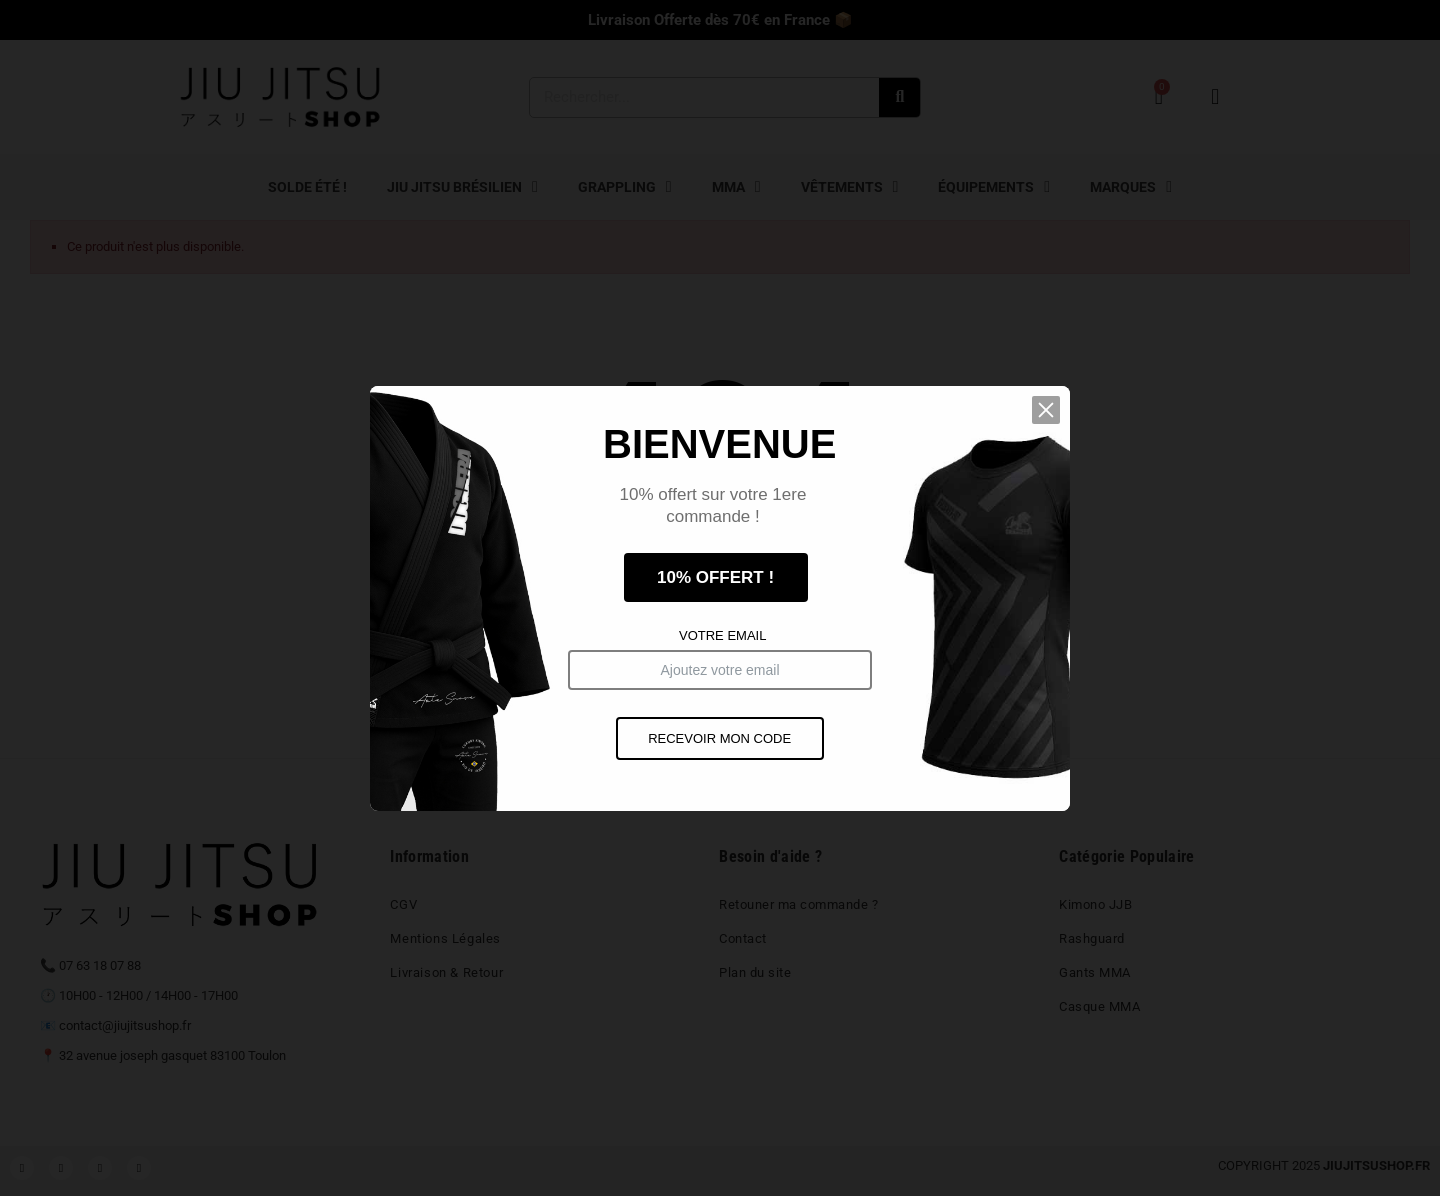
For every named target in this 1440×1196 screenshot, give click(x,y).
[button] (1048, 414)
